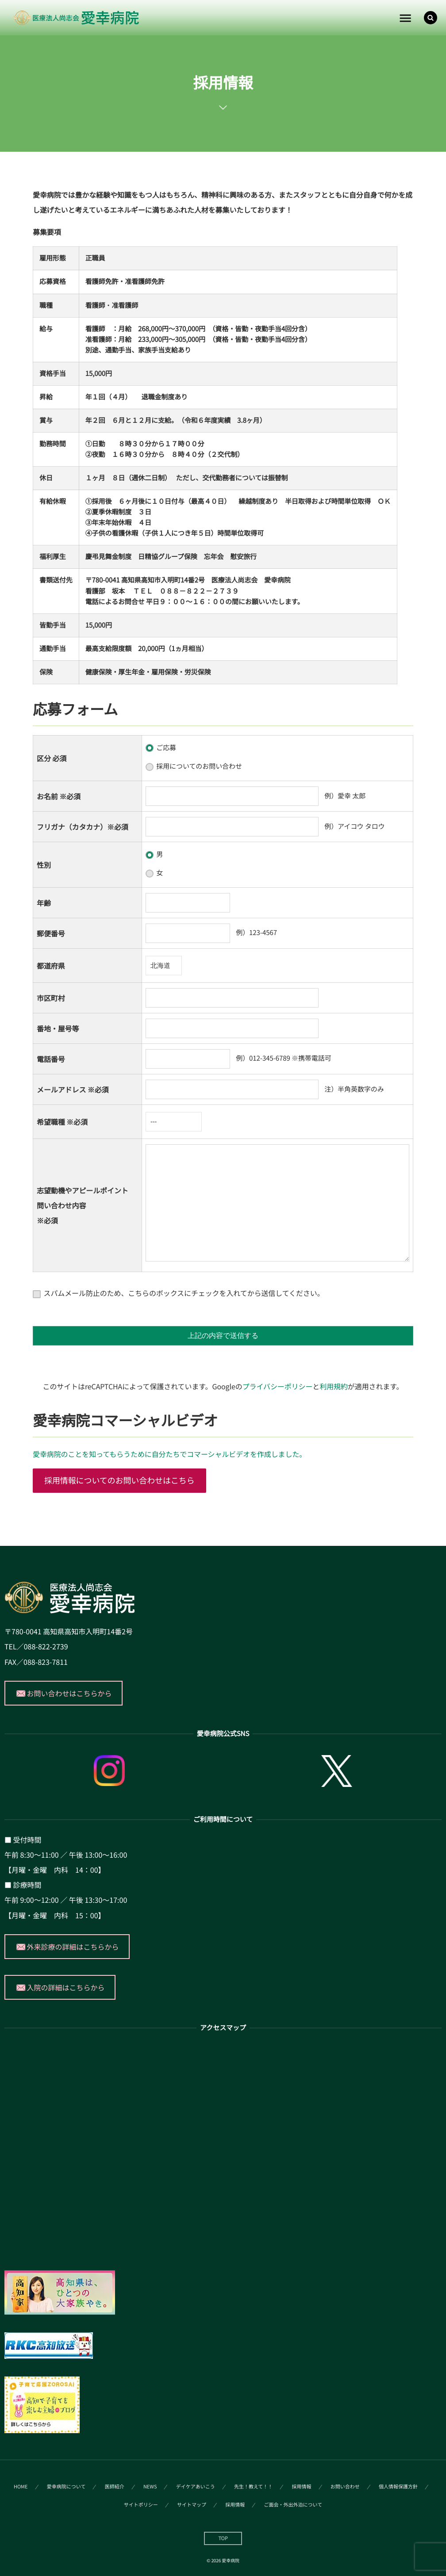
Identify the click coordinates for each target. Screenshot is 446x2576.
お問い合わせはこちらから (69, 1693)
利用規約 (333, 1386)
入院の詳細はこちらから (66, 1987)
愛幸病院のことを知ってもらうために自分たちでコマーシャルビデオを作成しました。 (169, 1454)
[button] (430, 17)
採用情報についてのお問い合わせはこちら (119, 1480)
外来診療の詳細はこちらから (73, 1946)
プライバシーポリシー (277, 1386)
